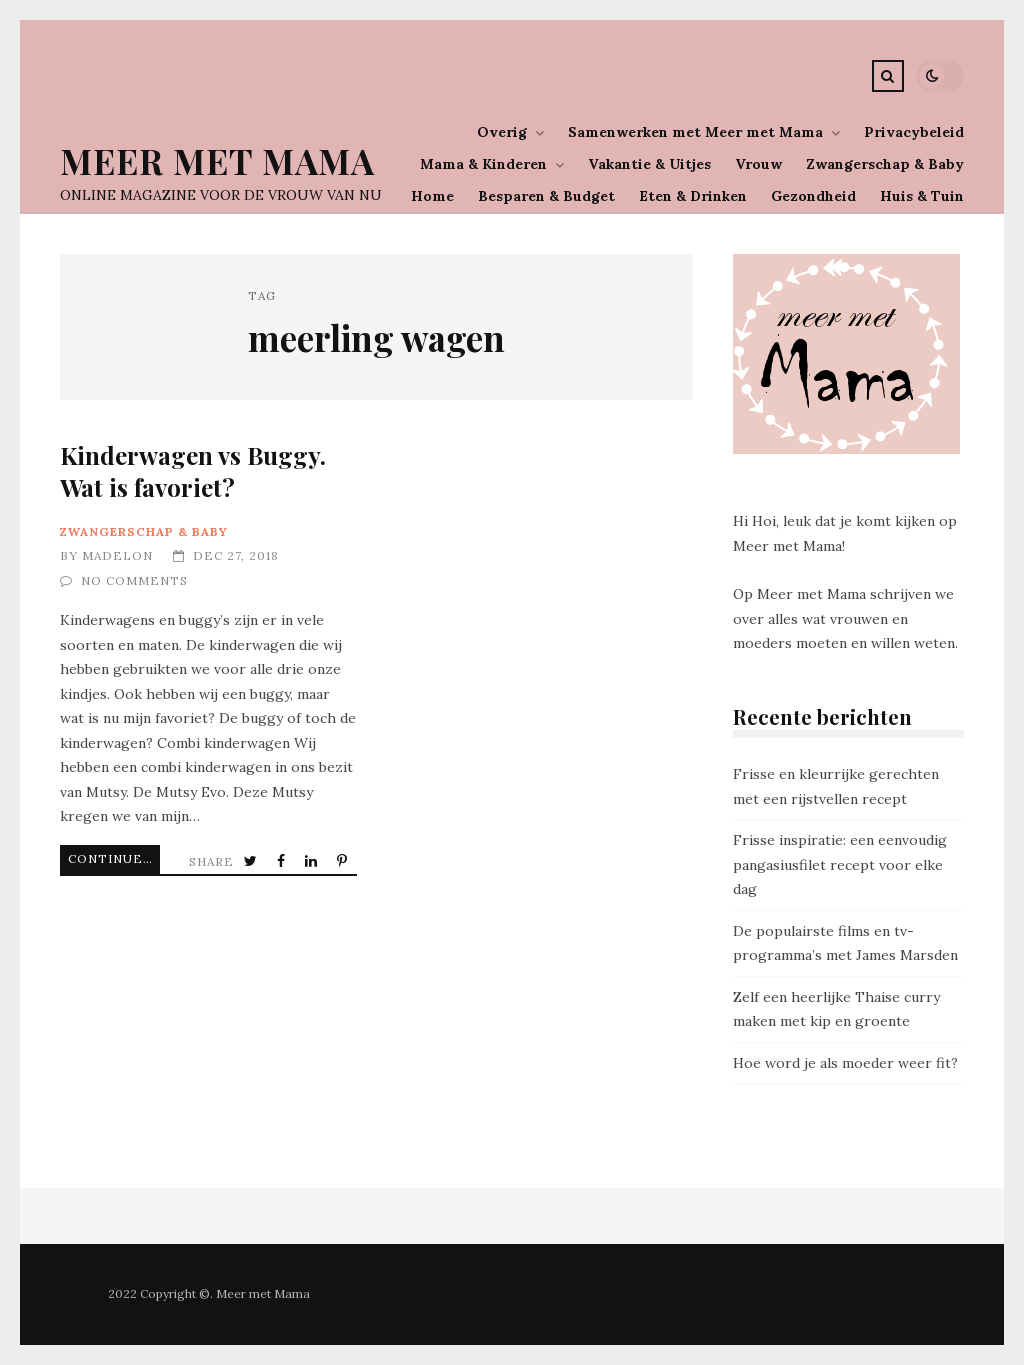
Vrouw (758, 164)
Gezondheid (813, 196)
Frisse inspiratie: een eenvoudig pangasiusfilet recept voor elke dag (840, 864)
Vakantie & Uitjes (649, 164)
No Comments (134, 580)
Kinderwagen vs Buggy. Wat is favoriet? (193, 470)
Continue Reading (114, 858)
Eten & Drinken (693, 196)
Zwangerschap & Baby (885, 164)
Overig (502, 132)
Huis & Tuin (922, 196)
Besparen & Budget (546, 196)
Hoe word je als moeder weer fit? (845, 1063)
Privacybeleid (914, 132)
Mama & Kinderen (483, 164)
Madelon (117, 555)
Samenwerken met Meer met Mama (695, 132)
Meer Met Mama (217, 160)
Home (432, 196)
